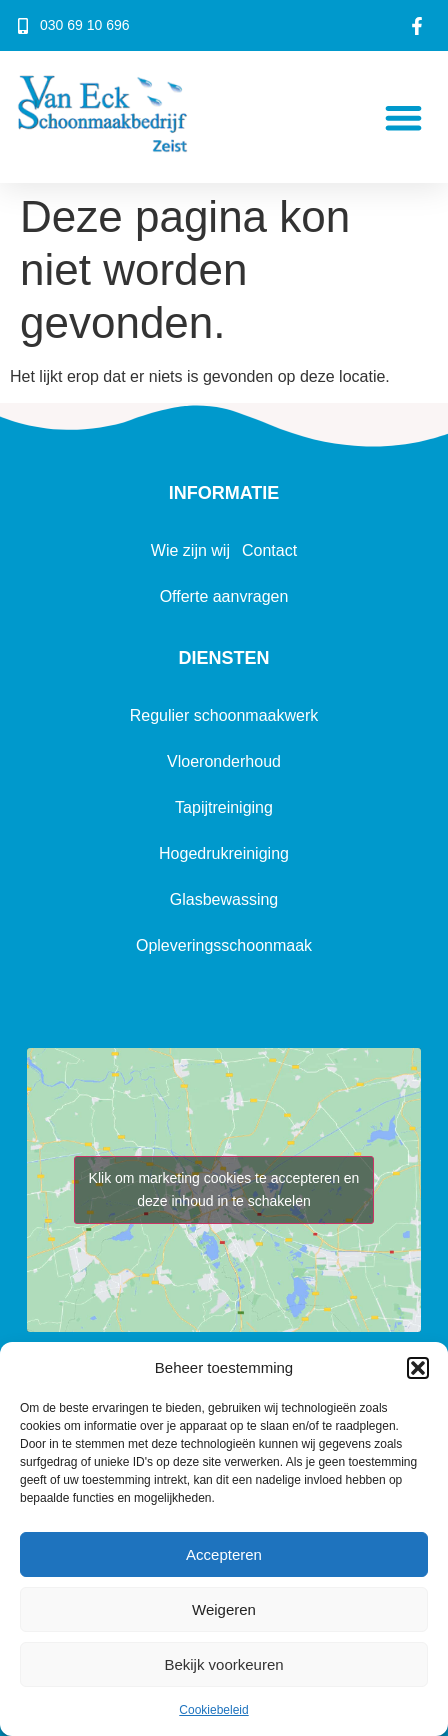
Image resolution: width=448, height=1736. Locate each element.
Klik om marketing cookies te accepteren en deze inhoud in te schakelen (224, 1189)
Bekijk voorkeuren (223, 1664)
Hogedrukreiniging (224, 853)
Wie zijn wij (190, 550)
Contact (269, 550)
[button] (418, 1368)
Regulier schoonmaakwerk (224, 715)
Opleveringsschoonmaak (224, 945)
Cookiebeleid (213, 1710)
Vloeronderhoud (224, 761)
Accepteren (224, 1554)
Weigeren (224, 1609)
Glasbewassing (224, 899)
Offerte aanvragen (224, 596)
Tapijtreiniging (224, 807)
